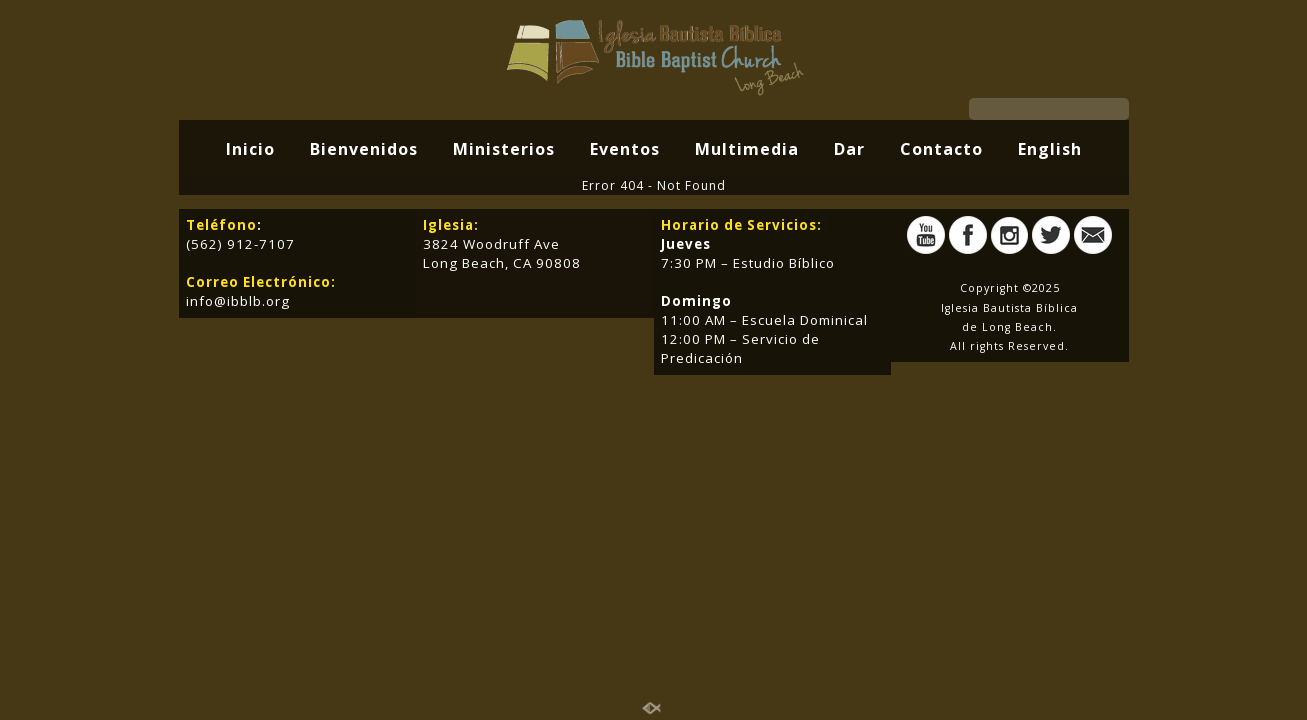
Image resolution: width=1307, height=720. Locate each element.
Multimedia (747, 149)
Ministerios (504, 149)
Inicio (250, 149)
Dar (849, 149)
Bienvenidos (364, 149)
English (1050, 149)
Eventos (625, 149)
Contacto (941, 149)
